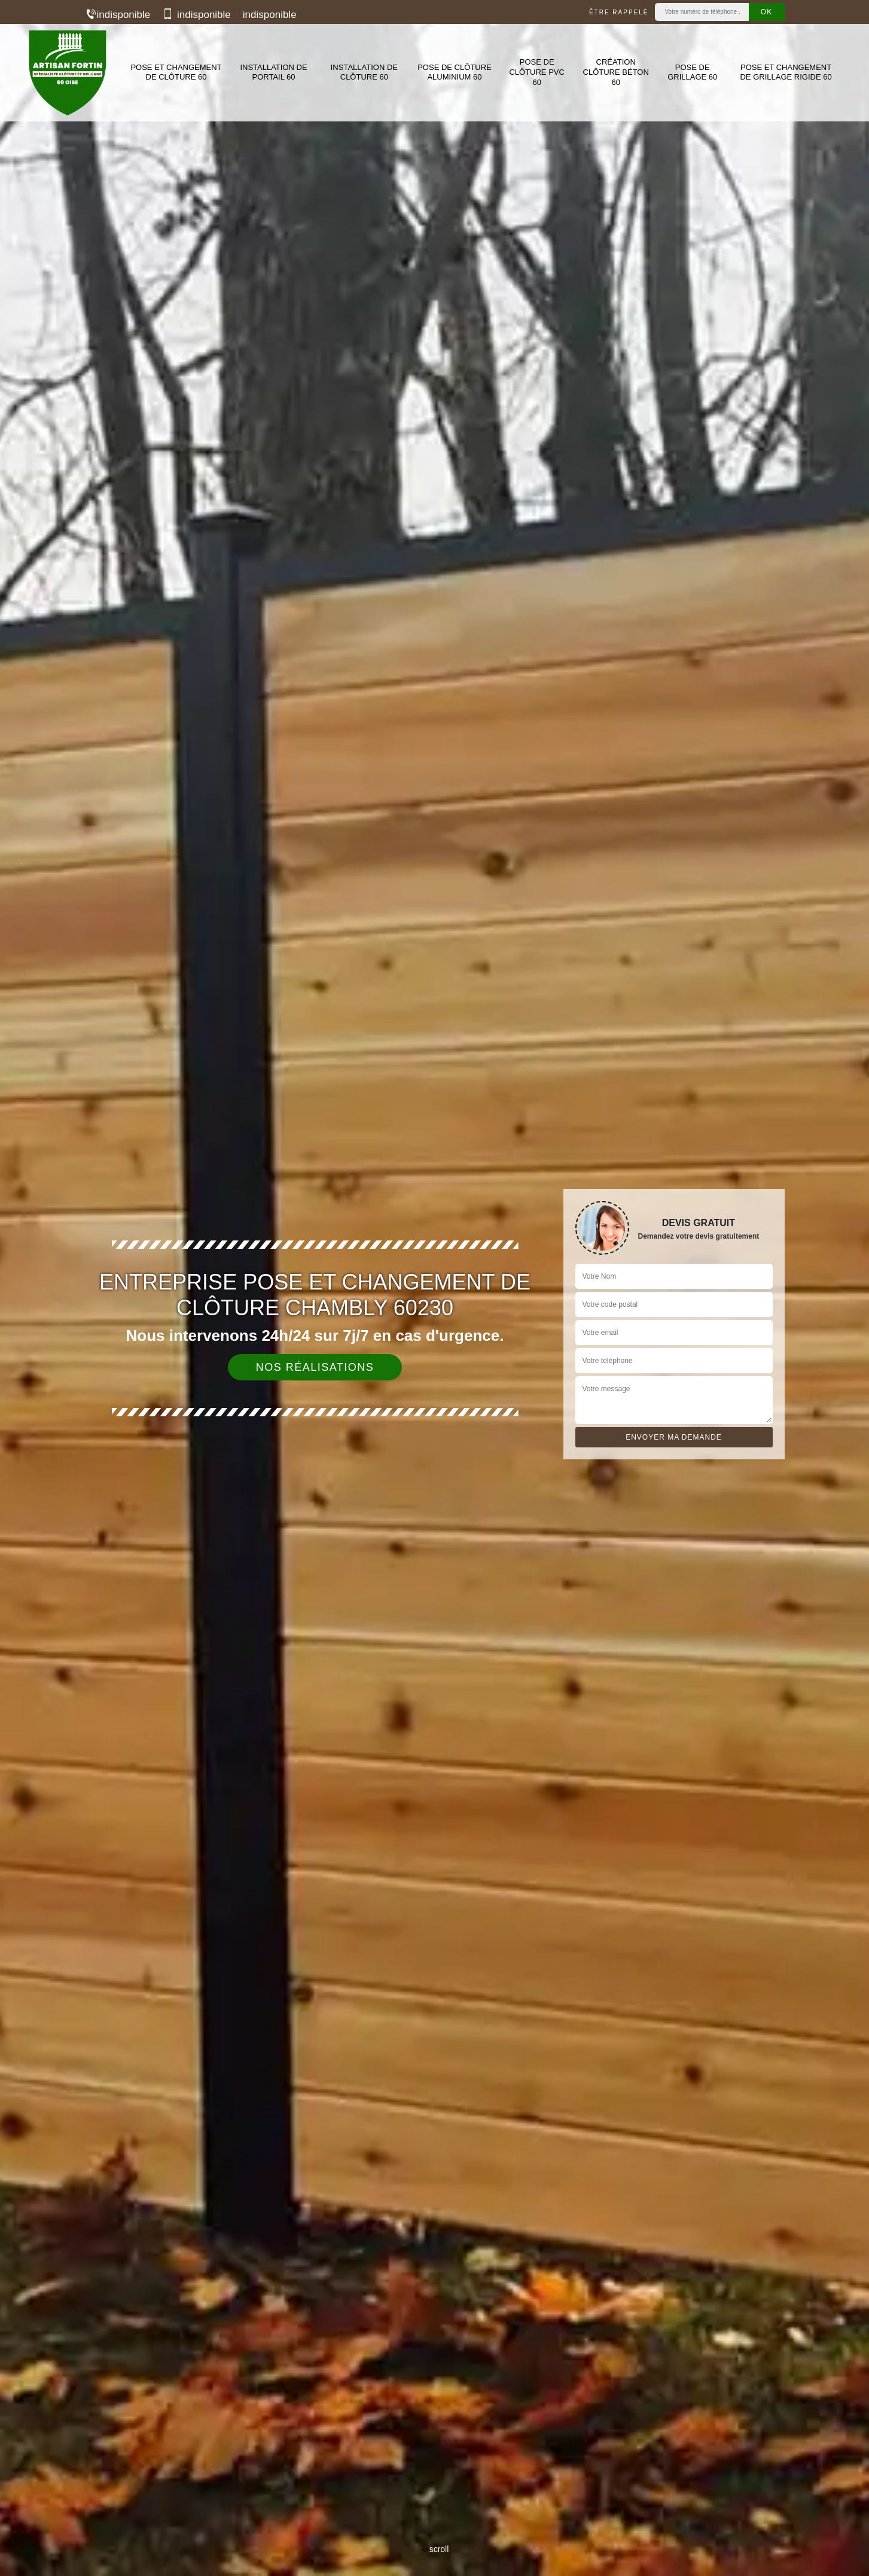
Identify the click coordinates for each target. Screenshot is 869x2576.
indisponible (118, 14)
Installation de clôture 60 (364, 72)
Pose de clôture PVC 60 (536, 72)
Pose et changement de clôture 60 (175, 72)
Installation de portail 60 (273, 72)
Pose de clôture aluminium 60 (454, 72)
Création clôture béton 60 (616, 72)
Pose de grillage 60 (692, 72)
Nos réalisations (315, 1367)
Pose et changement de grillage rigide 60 (785, 72)
